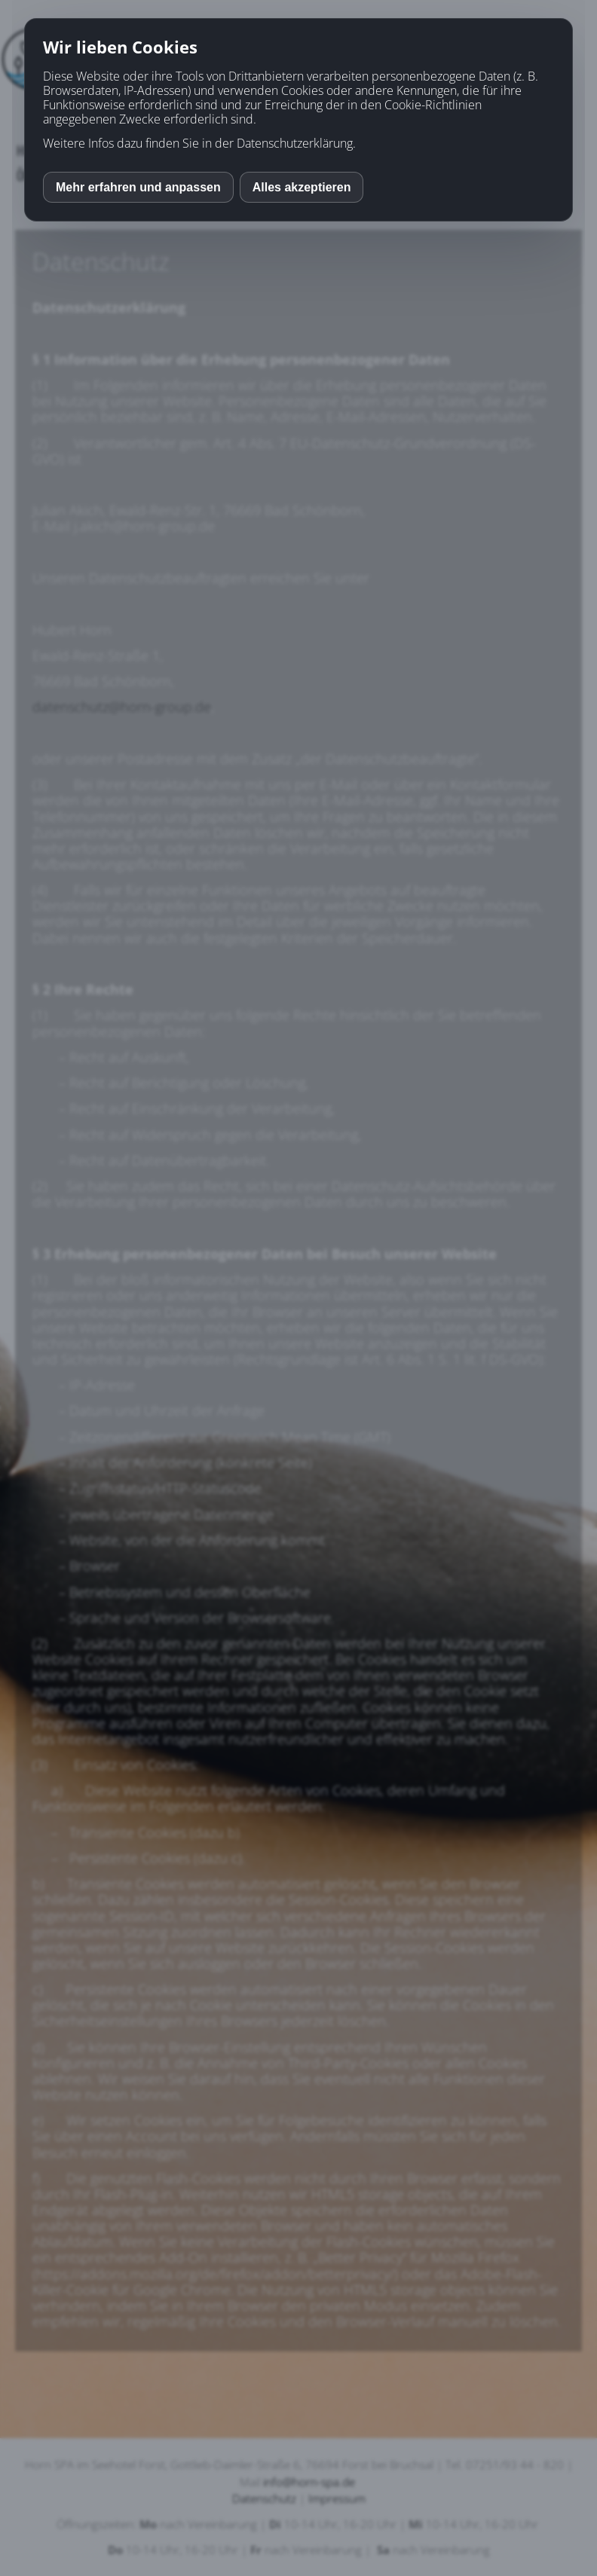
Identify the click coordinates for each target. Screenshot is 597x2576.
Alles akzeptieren (302, 187)
